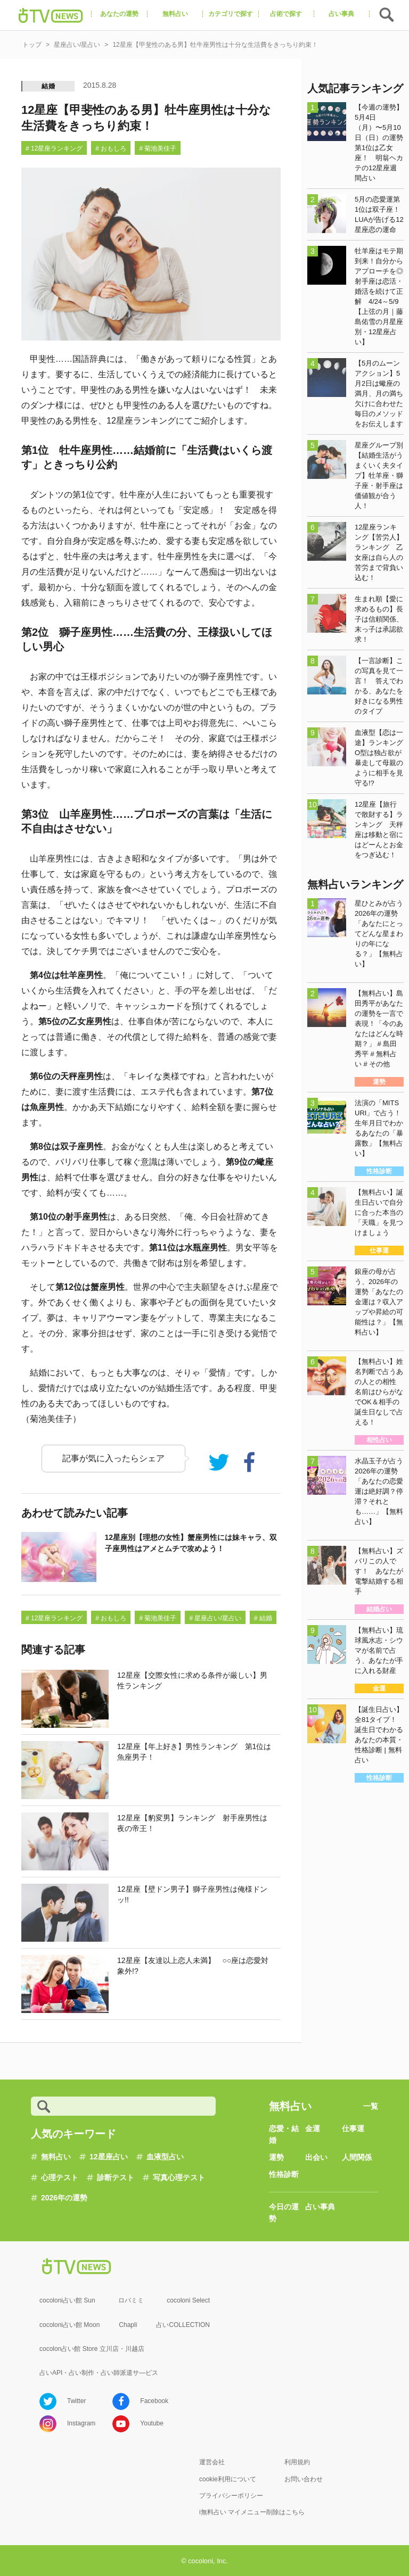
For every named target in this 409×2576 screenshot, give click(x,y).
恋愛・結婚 (284, 2134)
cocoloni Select (188, 2300)
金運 (312, 2128)
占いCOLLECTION (183, 2325)
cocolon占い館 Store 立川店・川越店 (91, 2349)
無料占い (56, 2156)
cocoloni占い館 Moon (69, 2325)
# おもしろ (110, 148)
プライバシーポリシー (231, 2495)
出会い (316, 2157)
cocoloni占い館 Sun (67, 2300)
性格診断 (284, 2174)
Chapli (128, 2325)
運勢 (276, 2157)
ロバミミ (131, 2300)
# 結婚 (263, 1618)
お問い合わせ (303, 2479)
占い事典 (320, 2206)
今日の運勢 (284, 2212)
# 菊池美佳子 (157, 148)
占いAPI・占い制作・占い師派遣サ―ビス (98, 2372)
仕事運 (353, 2128)
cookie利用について (227, 2479)
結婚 (48, 86)
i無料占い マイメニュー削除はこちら (252, 2512)
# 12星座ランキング (54, 148)
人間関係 (357, 2157)
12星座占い (108, 2156)
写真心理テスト (179, 2177)
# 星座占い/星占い (215, 1618)
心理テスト (59, 2177)
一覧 (370, 2106)
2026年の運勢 (64, 2197)
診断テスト (115, 2177)
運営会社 (212, 2462)
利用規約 (297, 2462)
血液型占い (165, 2156)
